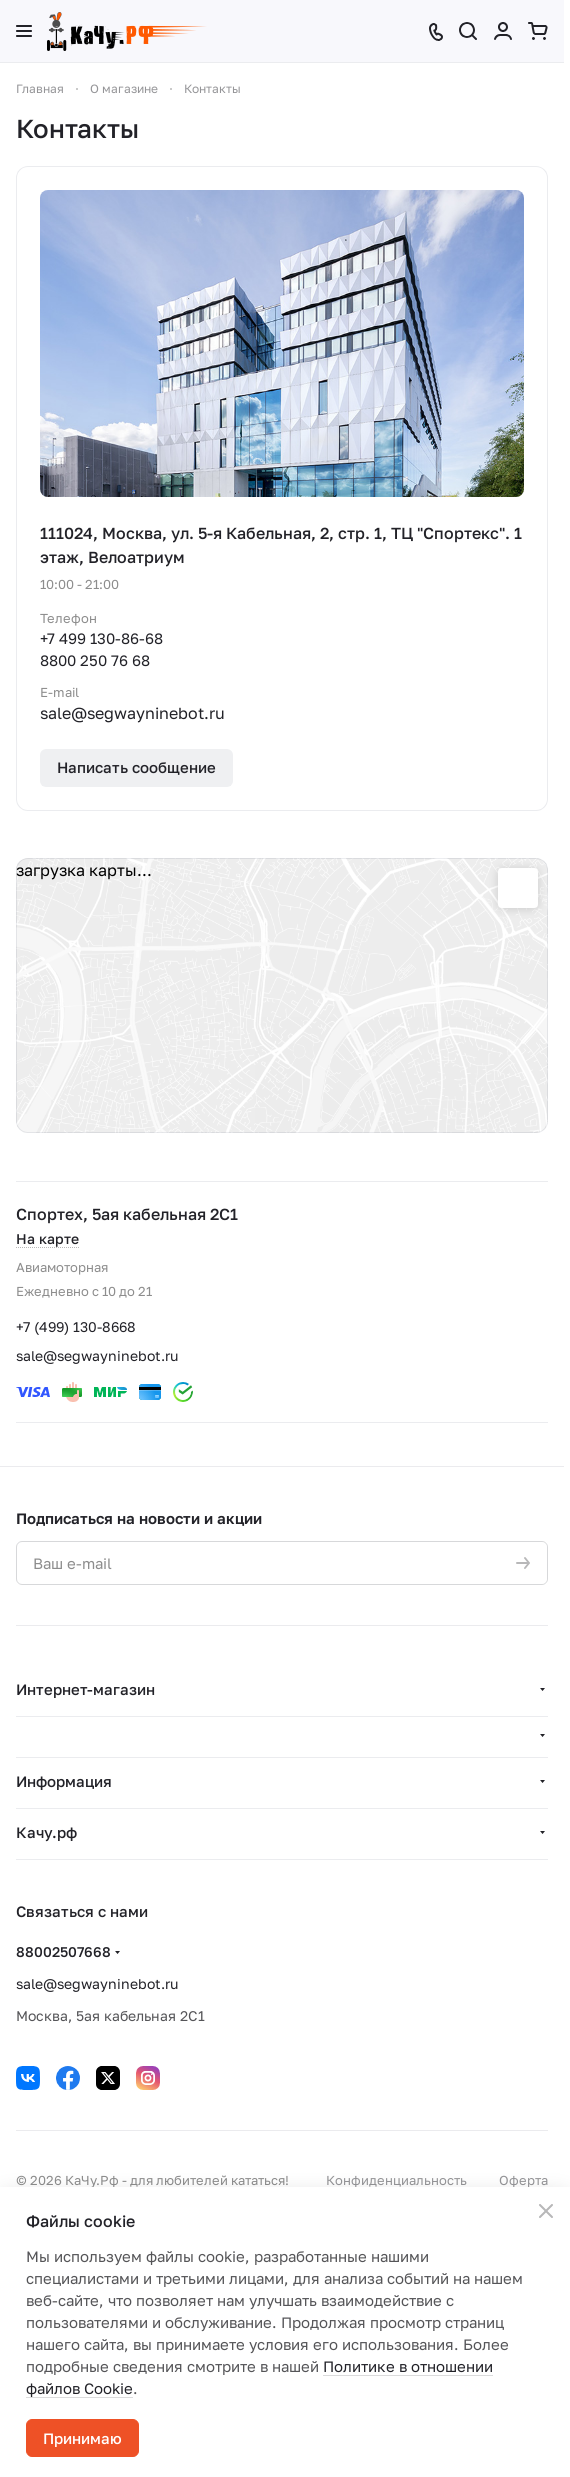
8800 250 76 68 (95, 660)
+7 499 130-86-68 (101, 638)
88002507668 (63, 1951)
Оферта (523, 2180)
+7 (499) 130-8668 (76, 1326)
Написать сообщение (136, 767)
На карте (47, 1238)
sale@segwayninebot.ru (97, 1355)
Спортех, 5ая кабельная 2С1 (127, 1214)
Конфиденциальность (396, 2180)
